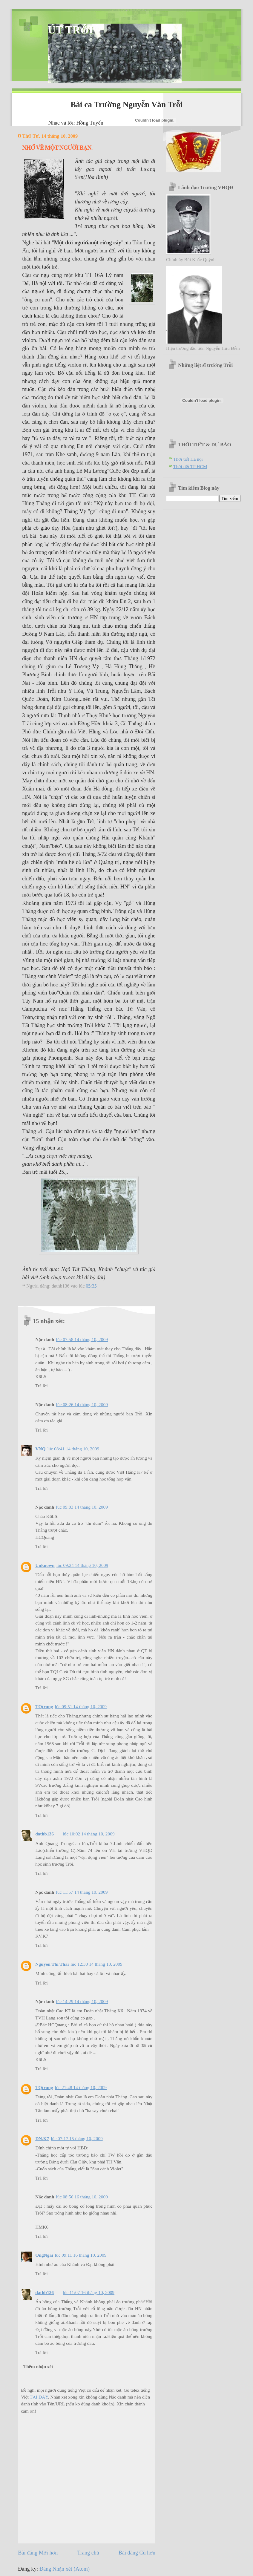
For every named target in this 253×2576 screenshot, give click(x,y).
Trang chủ (88, 2553)
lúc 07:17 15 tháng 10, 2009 (77, 2138)
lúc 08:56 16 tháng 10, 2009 (82, 2196)
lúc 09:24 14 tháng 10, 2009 (82, 1565)
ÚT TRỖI (70, 30)
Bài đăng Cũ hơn (137, 2553)
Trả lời (41, 1385)
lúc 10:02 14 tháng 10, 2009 (89, 1833)
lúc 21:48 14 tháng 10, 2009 (81, 2087)
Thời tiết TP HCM (190, 466)
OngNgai (44, 2255)
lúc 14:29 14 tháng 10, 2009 (82, 2001)
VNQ (40, 1448)
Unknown (45, 1565)
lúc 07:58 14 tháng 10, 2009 (82, 1339)
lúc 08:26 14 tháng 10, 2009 (82, 1404)
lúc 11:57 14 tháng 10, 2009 (82, 1892)
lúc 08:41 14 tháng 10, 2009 (73, 1448)
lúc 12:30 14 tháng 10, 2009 (96, 1964)
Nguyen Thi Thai (52, 1964)
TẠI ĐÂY (39, 2396)
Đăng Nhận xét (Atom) (64, 2569)
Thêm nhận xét (38, 2366)
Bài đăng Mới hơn (38, 2553)
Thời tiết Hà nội (188, 459)
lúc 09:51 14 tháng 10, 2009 (81, 1706)
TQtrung (44, 1706)
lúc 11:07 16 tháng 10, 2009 (88, 2292)
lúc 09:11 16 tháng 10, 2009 (81, 2255)
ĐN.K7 (42, 2138)
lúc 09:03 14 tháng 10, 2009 (82, 1507)
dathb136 (44, 1833)
